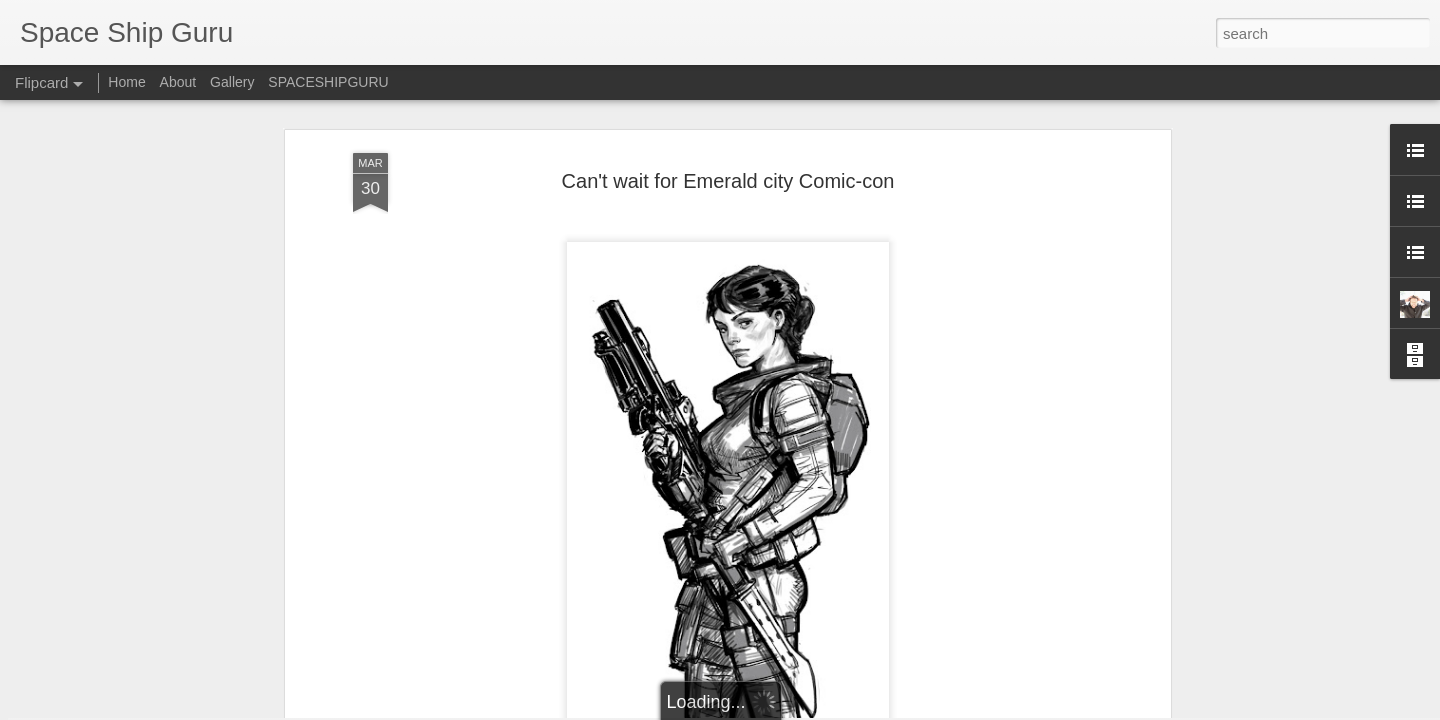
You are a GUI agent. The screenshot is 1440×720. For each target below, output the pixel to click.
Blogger (826, 709)
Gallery (232, 82)
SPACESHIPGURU (328, 82)
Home (126, 82)
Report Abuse (884, 709)
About (178, 82)
